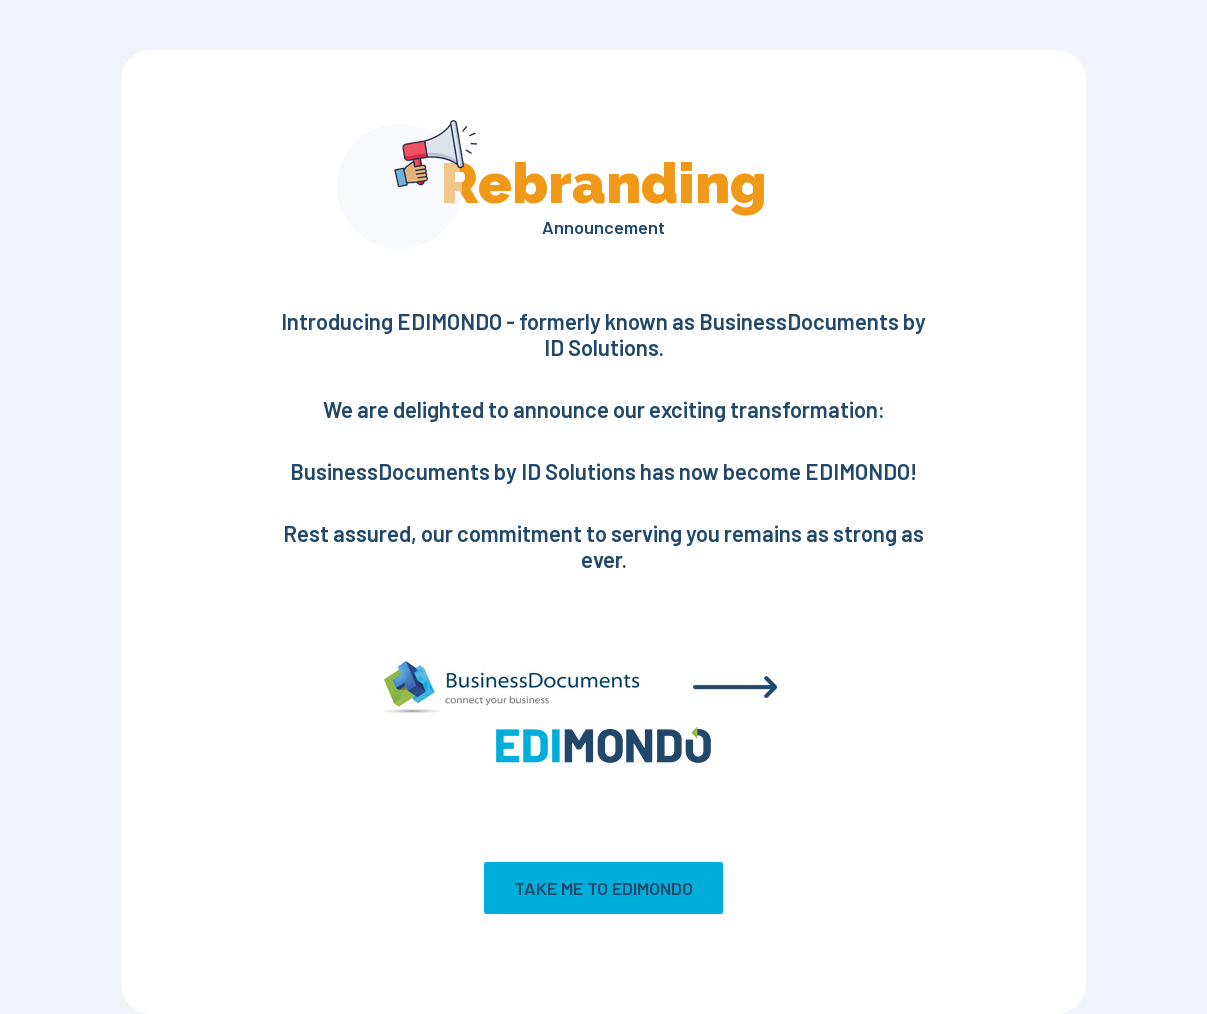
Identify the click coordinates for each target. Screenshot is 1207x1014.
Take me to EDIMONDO (603, 888)
